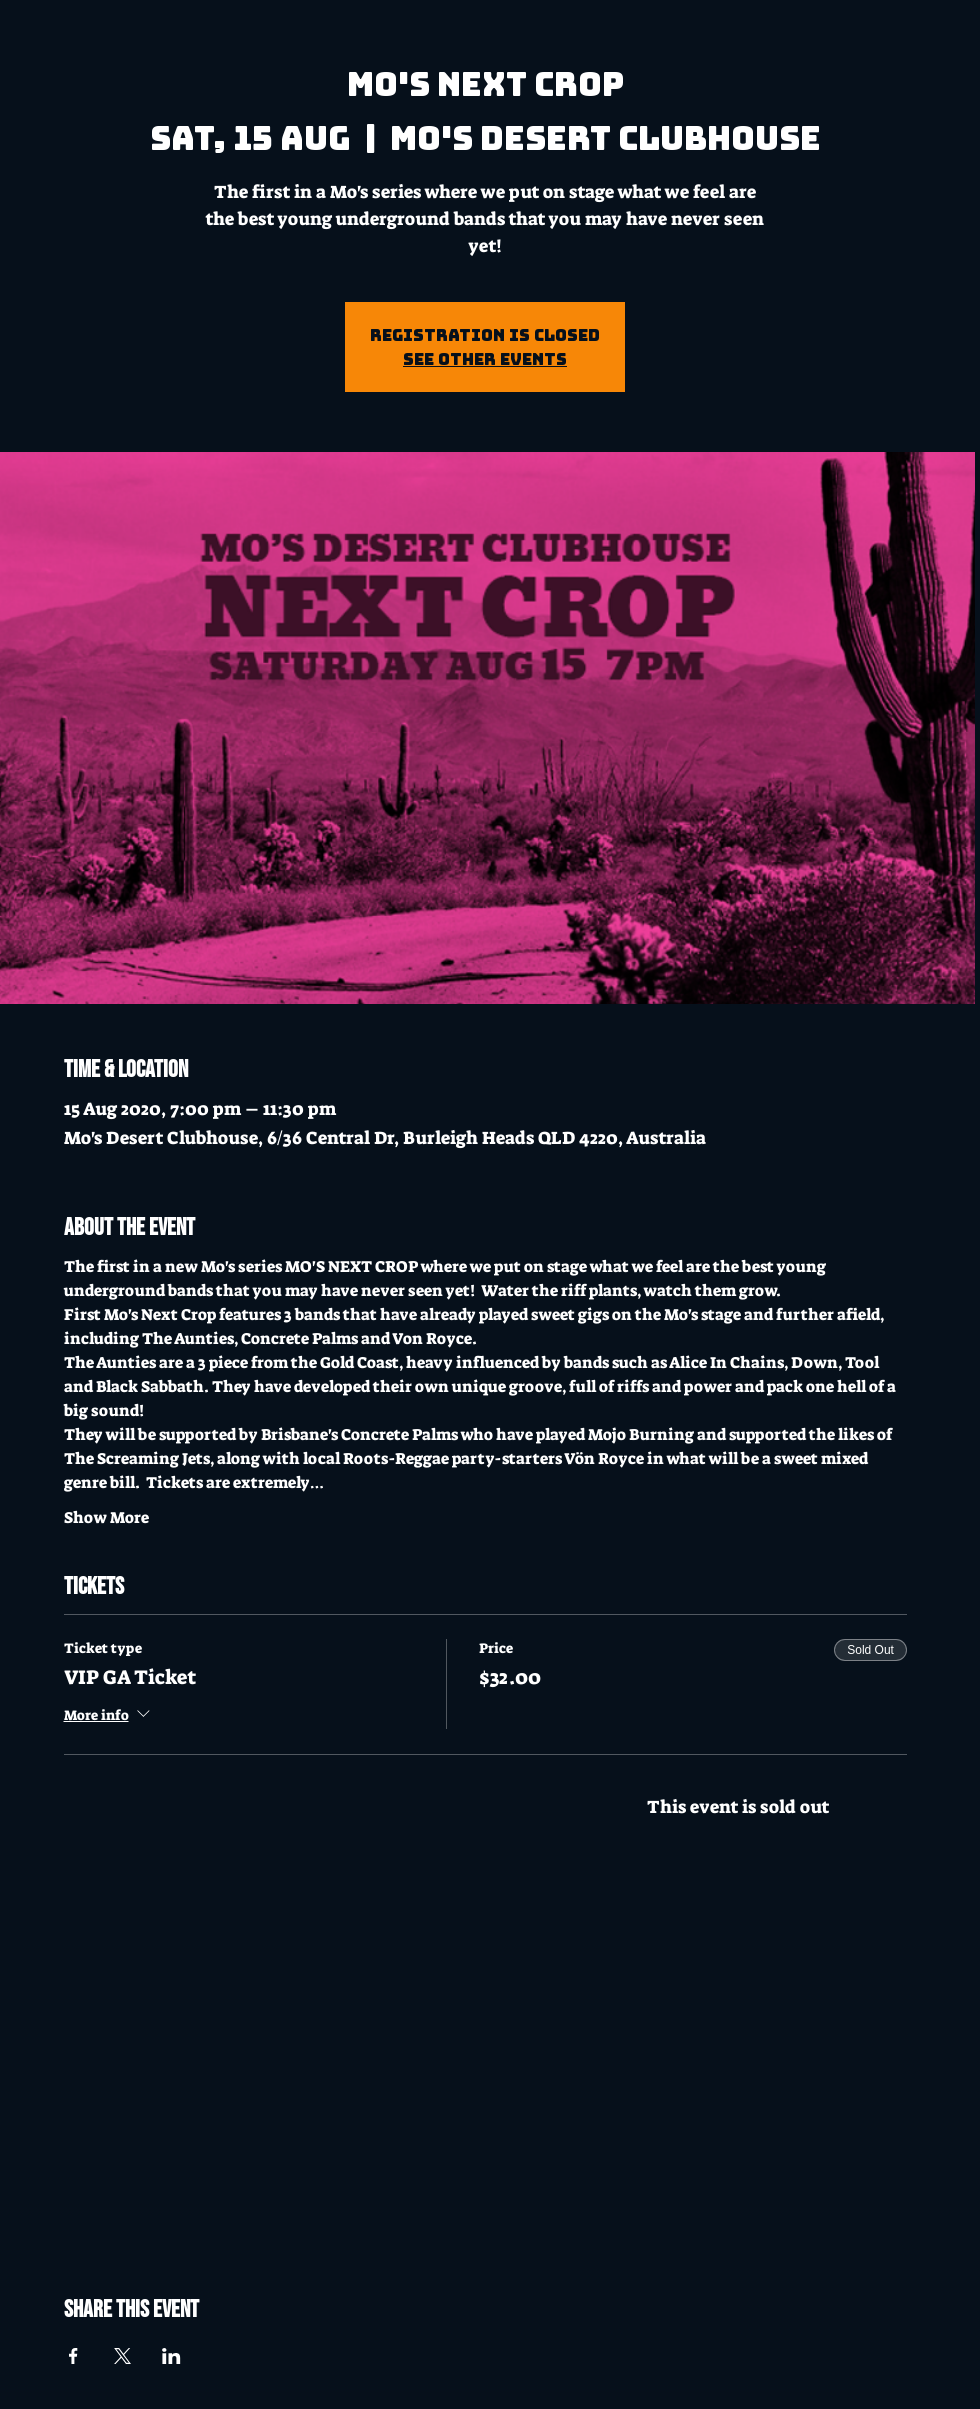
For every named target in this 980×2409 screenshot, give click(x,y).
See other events (485, 359)
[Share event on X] (122, 2356)
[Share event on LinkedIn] (171, 2356)
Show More (106, 1517)
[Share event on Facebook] (73, 2356)
